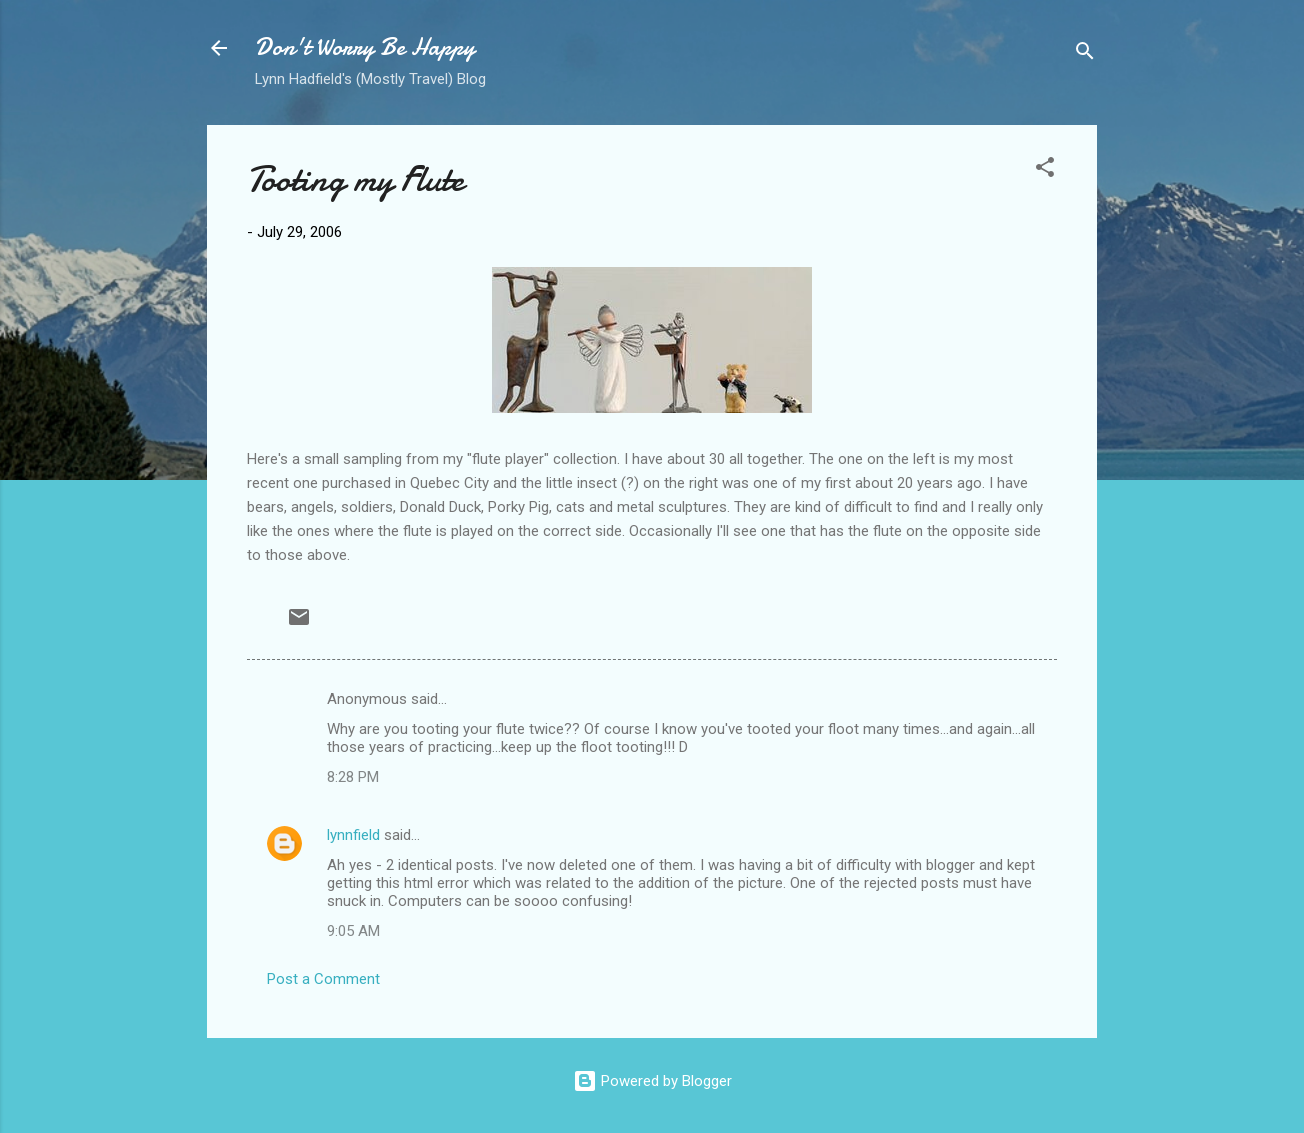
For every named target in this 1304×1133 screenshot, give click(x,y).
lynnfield (353, 835)
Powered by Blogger (652, 1081)
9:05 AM (353, 931)
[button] (1045, 170)
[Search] (1085, 54)
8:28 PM (353, 777)
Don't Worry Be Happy (365, 47)
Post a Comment (323, 979)
